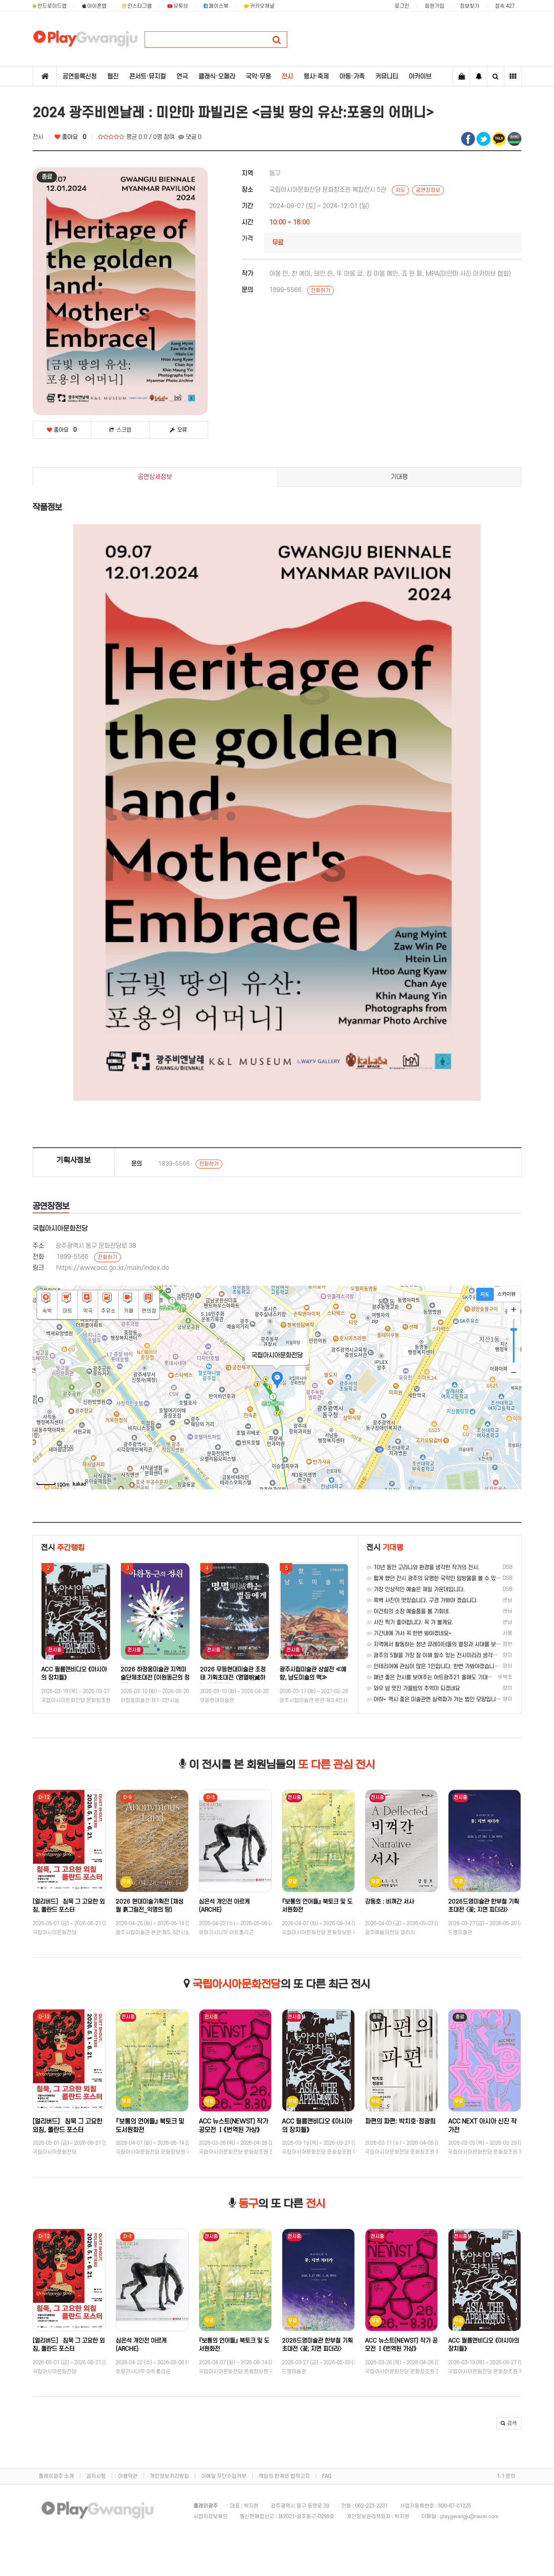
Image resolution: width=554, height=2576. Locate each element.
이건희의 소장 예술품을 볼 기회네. (408, 1611)
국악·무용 (258, 76)
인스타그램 (137, 6)
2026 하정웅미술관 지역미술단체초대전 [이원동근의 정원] (234, 1677)
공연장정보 (428, 190)
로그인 (402, 6)
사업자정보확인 (210, 2516)
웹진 (113, 76)
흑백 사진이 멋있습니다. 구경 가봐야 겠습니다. (422, 1600)
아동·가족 (352, 76)
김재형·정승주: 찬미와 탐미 (74, 1669)
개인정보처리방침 (169, 2476)
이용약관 (128, 2476)
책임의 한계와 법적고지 (284, 2476)
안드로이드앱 (50, 6)
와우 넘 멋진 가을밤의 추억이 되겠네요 (413, 1688)
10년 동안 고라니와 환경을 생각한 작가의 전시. (423, 1567)
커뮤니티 (386, 76)
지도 (400, 190)
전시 (287, 76)
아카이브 (420, 76)
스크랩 (120, 430)
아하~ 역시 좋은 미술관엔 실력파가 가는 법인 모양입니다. (434, 1699)
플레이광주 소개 (56, 2476)
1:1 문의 (506, 2476)
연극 (182, 76)
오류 (178, 430)
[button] (508, 2423)
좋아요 (70, 137)
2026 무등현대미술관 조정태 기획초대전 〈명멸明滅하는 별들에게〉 (312, 1677)
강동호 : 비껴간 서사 (472, 1901)
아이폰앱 (94, 6)
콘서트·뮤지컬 (147, 76)
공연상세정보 (155, 477)
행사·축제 (316, 76)
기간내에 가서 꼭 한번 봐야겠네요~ (409, 1633)
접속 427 (504, 6)
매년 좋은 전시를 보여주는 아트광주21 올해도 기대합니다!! (436, 1677)
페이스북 (216, 6)
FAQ (327, 2476)
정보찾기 (469, 6)
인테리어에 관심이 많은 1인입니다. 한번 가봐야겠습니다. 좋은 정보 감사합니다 (458, 1666)
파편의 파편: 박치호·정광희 (483, 2121)
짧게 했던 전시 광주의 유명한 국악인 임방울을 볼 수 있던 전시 (439, 1578)
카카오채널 (259, 6)
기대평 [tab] (399, 477)
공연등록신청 (79, 76)
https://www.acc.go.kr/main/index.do (112, 1268)
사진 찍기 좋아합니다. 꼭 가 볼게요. (410, 1622)
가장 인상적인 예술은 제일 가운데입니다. (416, 1589)
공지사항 (96, 2476)
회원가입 (434, 6)
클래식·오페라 (216, 76)
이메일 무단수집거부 (223, 2476)
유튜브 (177, 6)
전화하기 (320, 290)
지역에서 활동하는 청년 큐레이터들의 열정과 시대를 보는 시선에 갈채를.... (453, 1644)
